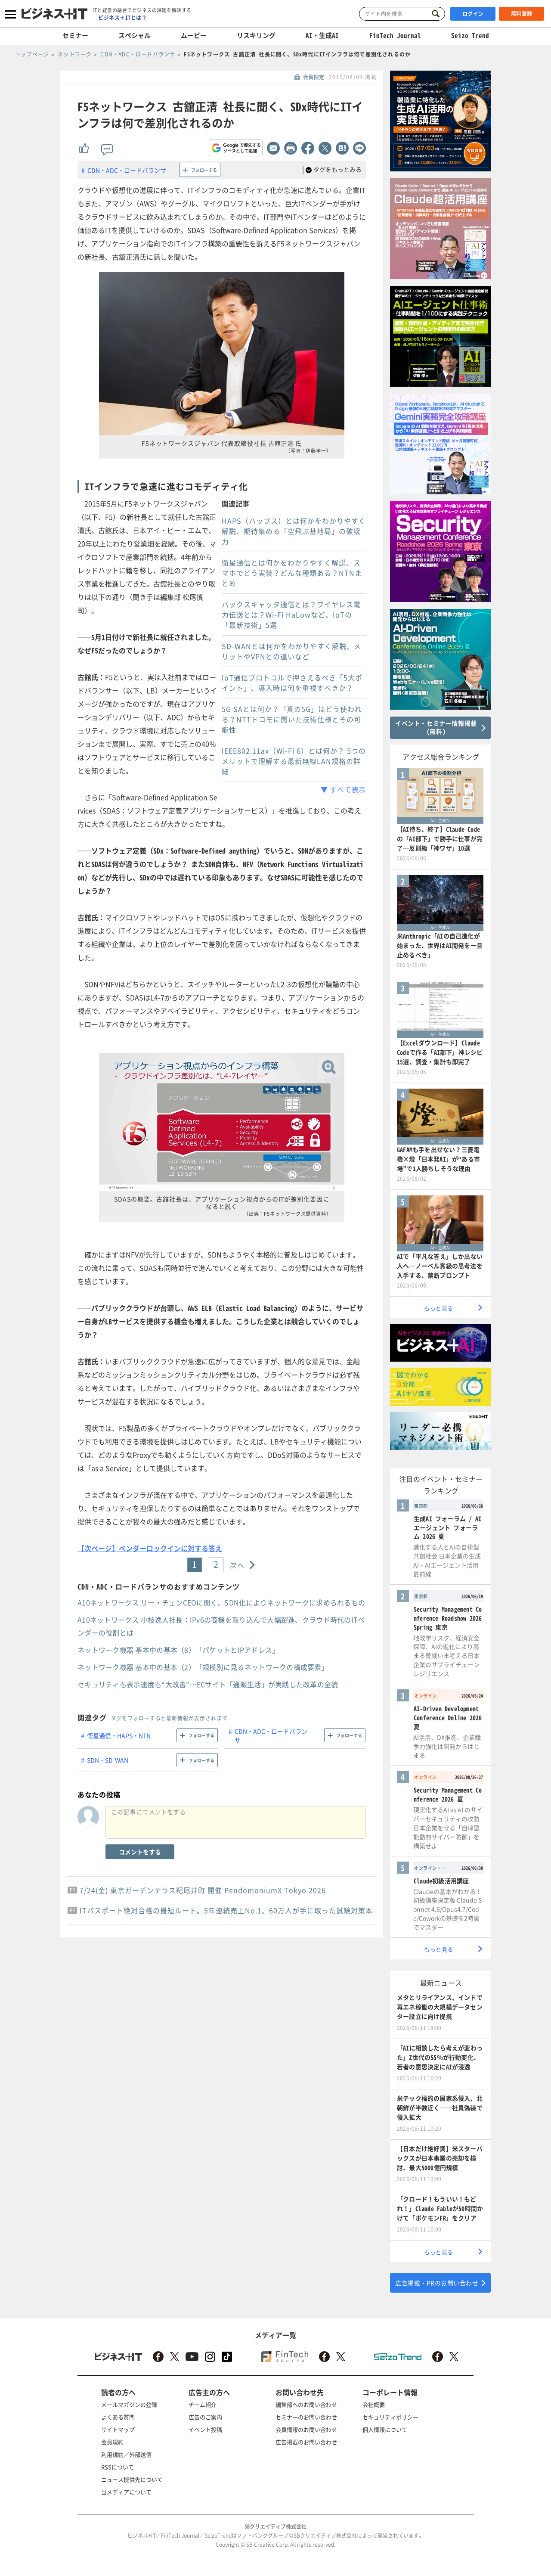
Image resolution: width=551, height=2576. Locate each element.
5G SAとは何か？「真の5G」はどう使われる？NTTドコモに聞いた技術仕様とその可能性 (292, 719)
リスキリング (256, 35)
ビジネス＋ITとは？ (122, 18)
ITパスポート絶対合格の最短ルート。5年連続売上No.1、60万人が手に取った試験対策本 (226, 1910)
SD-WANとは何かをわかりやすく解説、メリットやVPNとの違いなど (291, 651)
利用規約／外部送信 (126, 2454)
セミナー (75, 35)
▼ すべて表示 (343, 789)
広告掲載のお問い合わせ (306, 2442)
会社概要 (373, 2404)
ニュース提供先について (132, 2479)
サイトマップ (118, 2429)
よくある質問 (118, 2417)
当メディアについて (126, 2492)
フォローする (204, 170)
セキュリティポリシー (390, 2417)
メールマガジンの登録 (129, 2404)
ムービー (194, 35)
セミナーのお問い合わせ (306, 2417)
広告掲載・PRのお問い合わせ (436, 2282)
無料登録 (521, 13)
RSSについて (117, 2467)
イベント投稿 (205, 2429)
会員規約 (112, 2442)
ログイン (473, 14)
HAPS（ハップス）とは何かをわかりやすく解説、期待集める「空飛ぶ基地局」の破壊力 (294, 530)
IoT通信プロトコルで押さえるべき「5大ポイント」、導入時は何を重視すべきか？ (292, 682)
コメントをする (140, 1851)
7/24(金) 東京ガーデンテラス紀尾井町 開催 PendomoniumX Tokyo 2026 (203, 1890)
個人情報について (384, 2429)
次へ (237, 1565)
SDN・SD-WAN (107, 1760)
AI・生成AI (322, 35)
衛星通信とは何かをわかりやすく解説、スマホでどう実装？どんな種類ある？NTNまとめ (292, 572)
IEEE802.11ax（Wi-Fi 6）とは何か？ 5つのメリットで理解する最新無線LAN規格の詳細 (294, 760)
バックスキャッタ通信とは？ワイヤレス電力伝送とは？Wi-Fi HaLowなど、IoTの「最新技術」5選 (291, 614)
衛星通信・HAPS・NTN (119, 1735)
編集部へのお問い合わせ (306, 2404)
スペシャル (134, 35)
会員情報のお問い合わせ (306, 2429)
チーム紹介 (203, 2404)
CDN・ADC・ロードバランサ (126, 170)
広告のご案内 (205, 2417)
